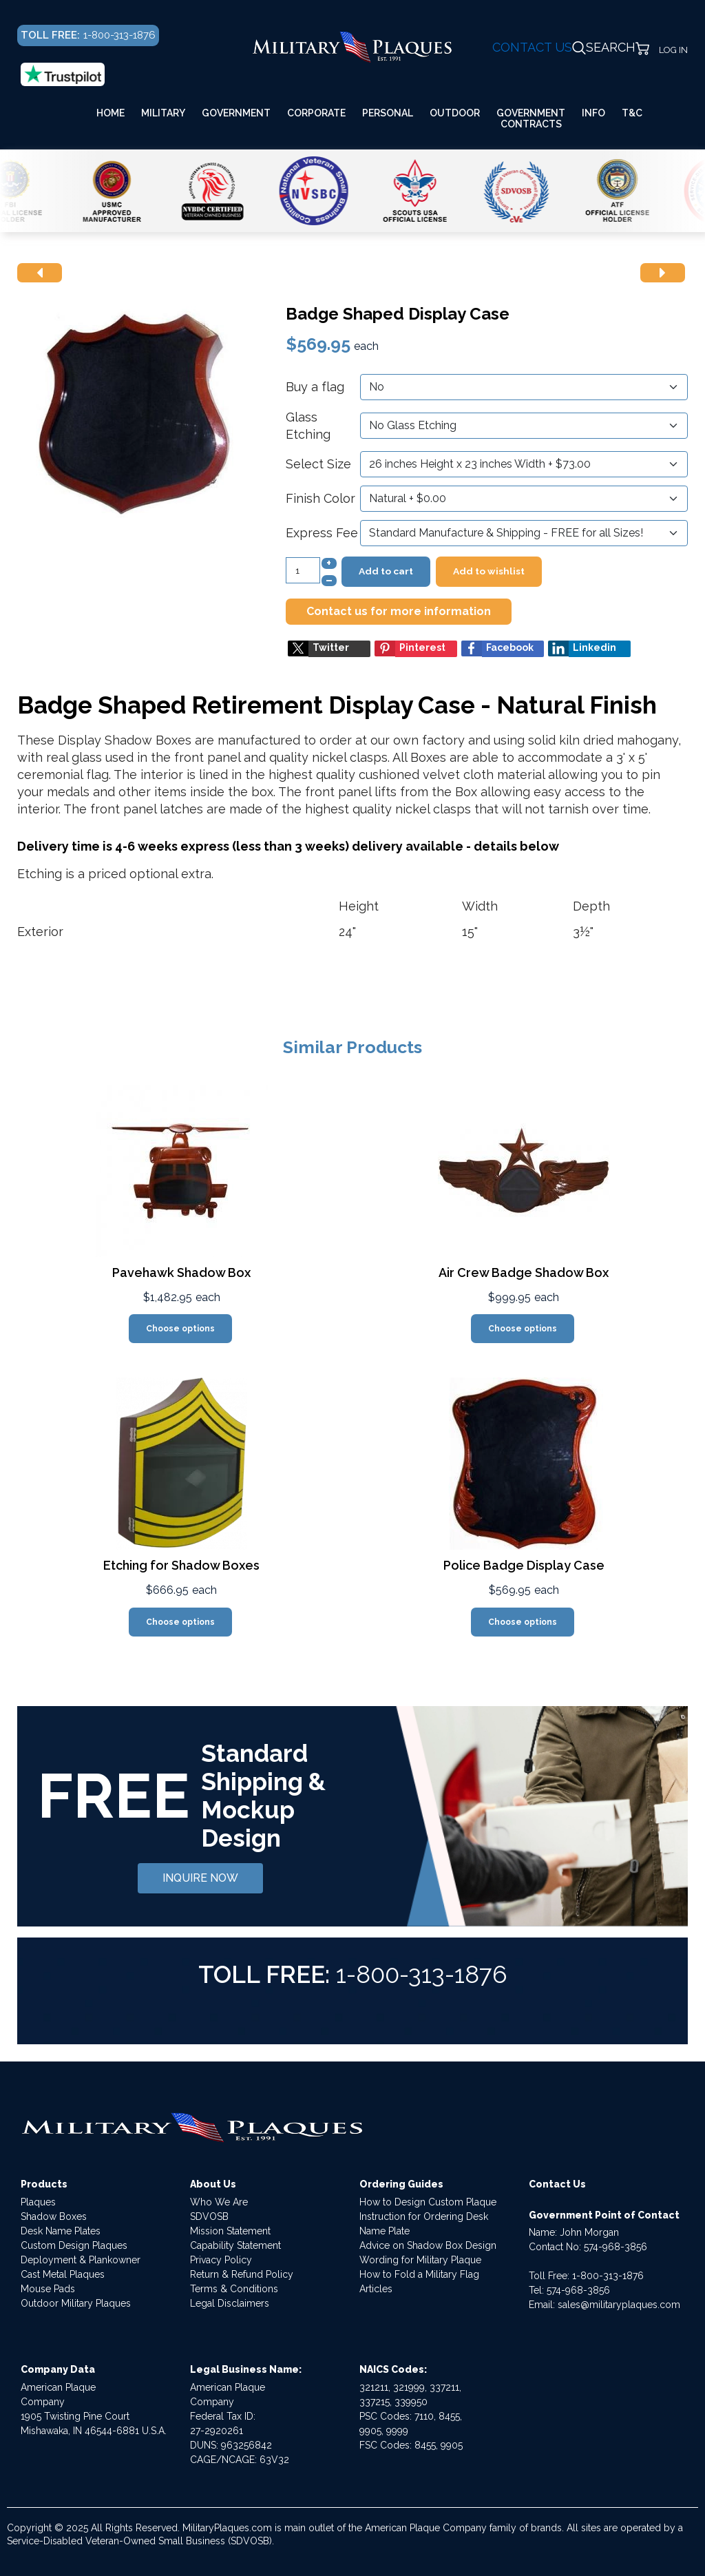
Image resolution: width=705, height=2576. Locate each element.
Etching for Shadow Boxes (181, 1565)
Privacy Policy (221, 2259)
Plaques (38, 2202)
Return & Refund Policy (241, 2274)
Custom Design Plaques (74, 2245)
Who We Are (219, 2202)
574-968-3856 (615, 2246)
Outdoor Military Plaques (76, 2303)
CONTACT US (532, 47)
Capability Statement (235, 2245)
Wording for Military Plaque (420, 2259)
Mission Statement (230, 2230)
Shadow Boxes (54, 2216)
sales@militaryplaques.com (619, 2304)
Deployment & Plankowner (80, 2259)
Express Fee (322, 533)
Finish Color (320, 498)
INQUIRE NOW (200, 1877)
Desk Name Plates (61, 2230)
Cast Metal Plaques (63, 2274)
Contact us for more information (398, 611)
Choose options (180, 1328)
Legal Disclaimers (229, 2303)
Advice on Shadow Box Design (427, 2245)
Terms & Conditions (234, 2288)
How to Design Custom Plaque (427, 2202)
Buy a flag (315, 387)
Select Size (318, 464)
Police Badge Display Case (523, 1565)
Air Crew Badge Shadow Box (524, 1272)
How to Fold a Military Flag (419, 2274)
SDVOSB (209, 2216)
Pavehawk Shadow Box (181, 1272)
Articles (375, 2288)
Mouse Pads (48, 2288)
